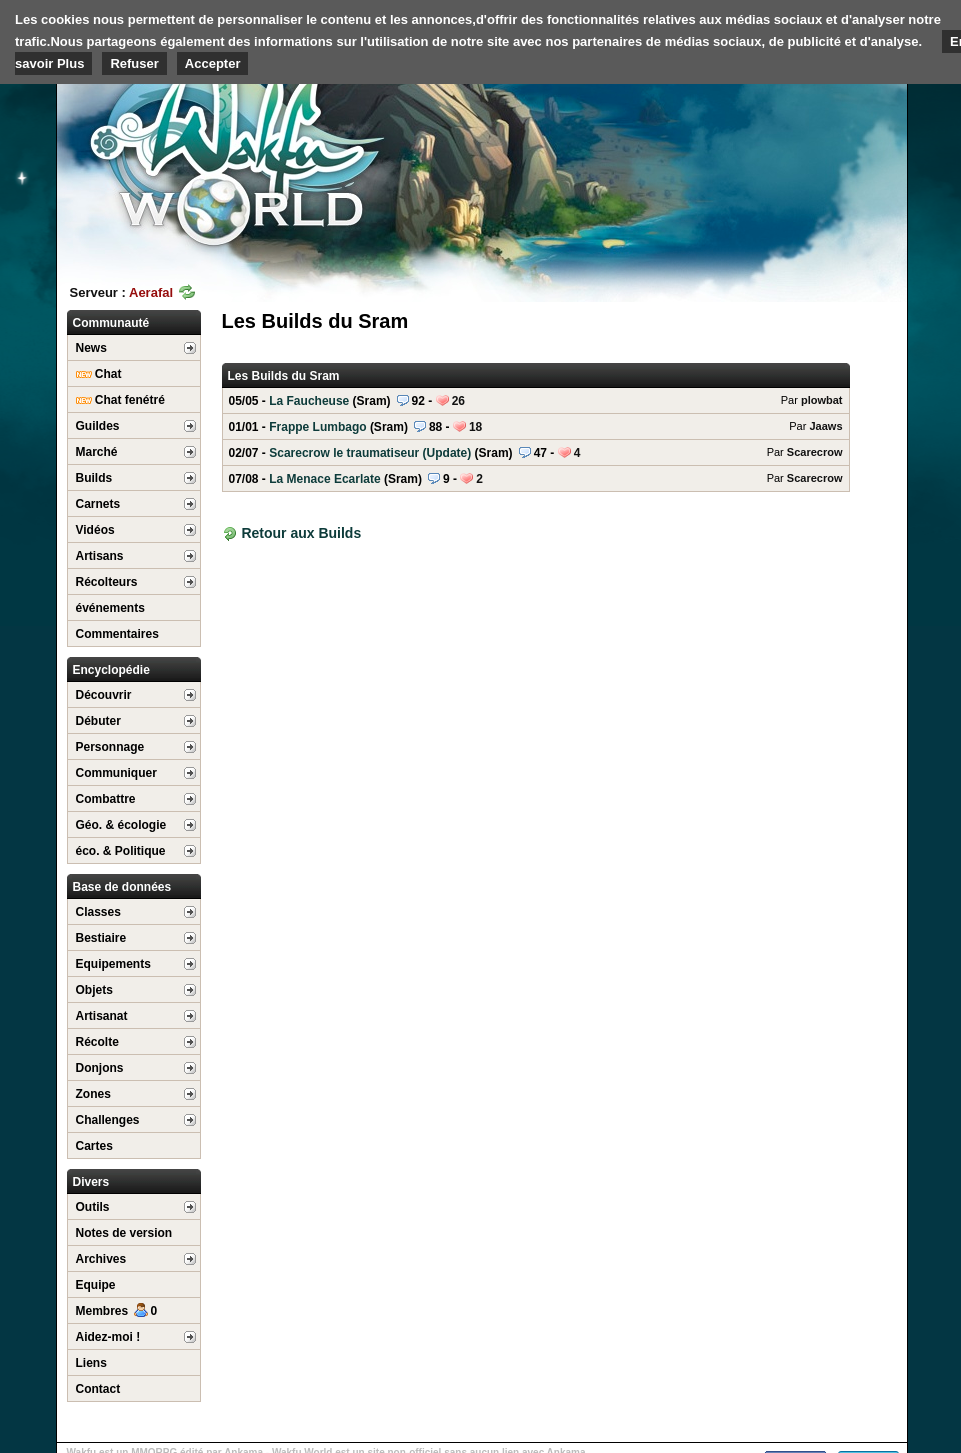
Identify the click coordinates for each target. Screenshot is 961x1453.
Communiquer (116, 773)
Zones (93, 1094)
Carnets (98, 504)
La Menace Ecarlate (536, 479)
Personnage (110, 747)
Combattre (106, 799)
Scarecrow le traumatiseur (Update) (536, 453)
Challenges (108, 1120)
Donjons (100, 1068)
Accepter (213, 63)
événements (110, 608)
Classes (98, 912)
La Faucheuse (536, 401)
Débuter (98, 721)
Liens (91, 1363)
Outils (93, 1207)
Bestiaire (101, 938)
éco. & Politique (121, 851)
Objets (94, 990)
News (91, 348)
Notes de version (124, 1233)
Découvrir (104, 695)
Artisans (100, 556)
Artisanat (102, 1016)
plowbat (822, 400)
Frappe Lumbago (536, 427)
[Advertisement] (757, 155)
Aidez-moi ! (108, 1337)
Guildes (98, 426)
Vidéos (95, 530)
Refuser (134, 63)
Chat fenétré (120, 400)
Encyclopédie (111, 670)
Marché (97, 452)
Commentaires (117, 634)
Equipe (96, 1285)
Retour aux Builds (301, 533)
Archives (101, 1259)
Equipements (113, 964)
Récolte (97, 1042)
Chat (99, 374)
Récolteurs (107, 582)
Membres (117, 1311)
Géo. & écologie (121, 825)
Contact (98, 1389)
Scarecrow (815, 452)
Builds (94, 478)
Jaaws (825, 426)
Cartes (94, 1146)
